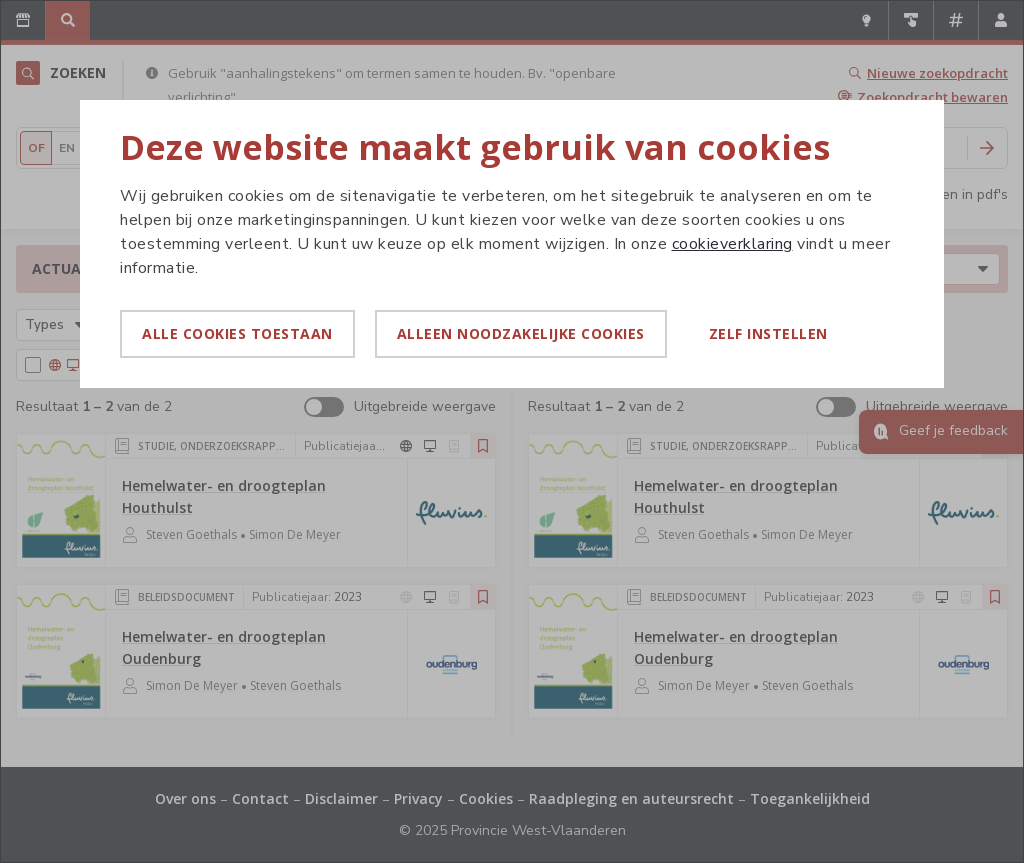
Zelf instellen (768, 333)
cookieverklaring (732, 244)
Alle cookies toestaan (237, 333)
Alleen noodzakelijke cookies (521, 333)
